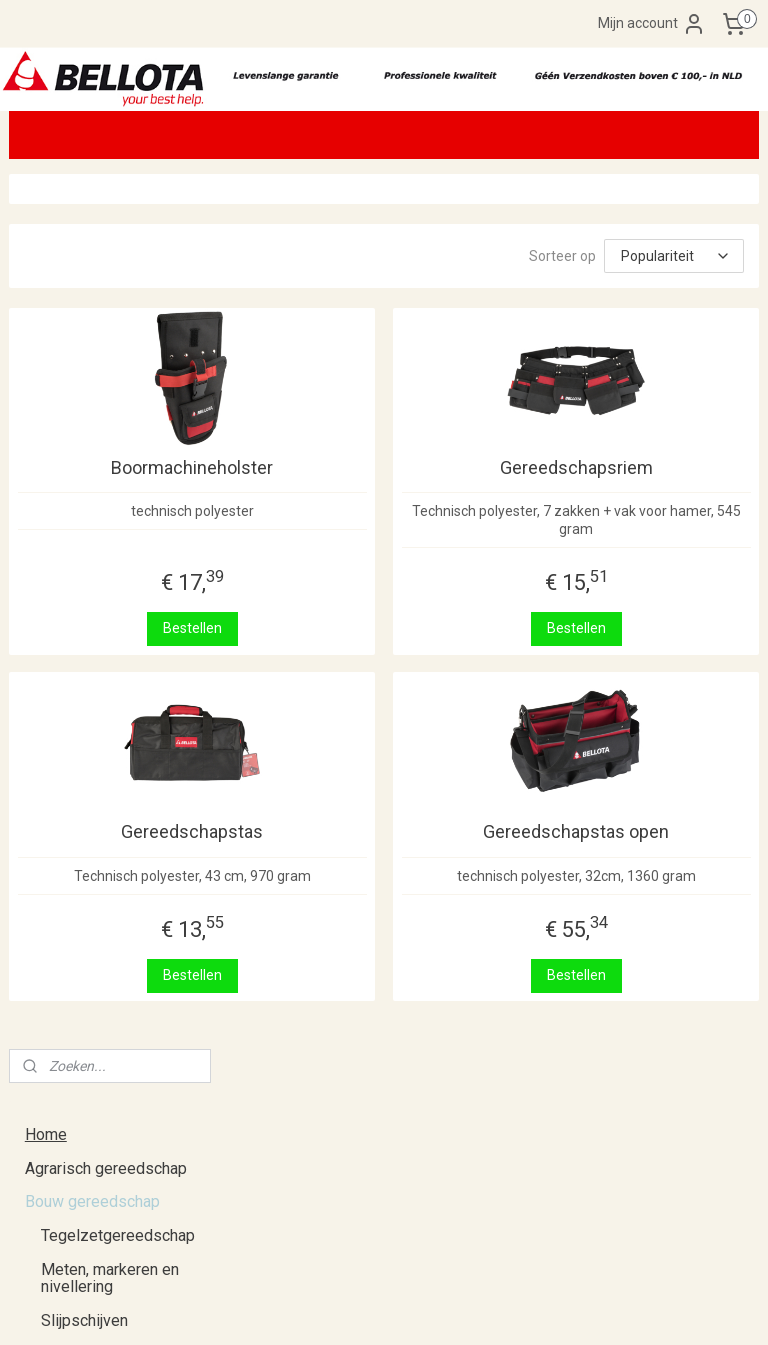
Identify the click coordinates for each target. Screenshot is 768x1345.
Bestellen (356, 636)
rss (370, 1308)
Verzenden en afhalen (101, 781)
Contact (51, 881)
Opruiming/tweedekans (107, 646)
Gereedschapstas (357, 839)
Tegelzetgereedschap (118, 360)
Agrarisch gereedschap (106, 293)
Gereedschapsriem (630, 475)
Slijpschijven (84, 445)
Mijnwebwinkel (611, 1308)
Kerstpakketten (78, 680)
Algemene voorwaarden (107, 848)
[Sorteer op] (619, 256)
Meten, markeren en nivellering (110, 403)
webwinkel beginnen (442, 1308)
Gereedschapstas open (631, 839)
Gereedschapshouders (120, 546)
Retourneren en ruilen (99, 814)
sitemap (331, 1308)
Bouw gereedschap (92, 326)
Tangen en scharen (106, 478)
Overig (64, 613)
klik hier (32, 1227)
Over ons (56, 747)
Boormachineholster (357, 475)
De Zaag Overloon (590, 1089)
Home (46, 259)
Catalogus (60, 714)
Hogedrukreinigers (106, 579)
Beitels (66, 512)
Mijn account (652, 24)
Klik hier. (290, 1149)
